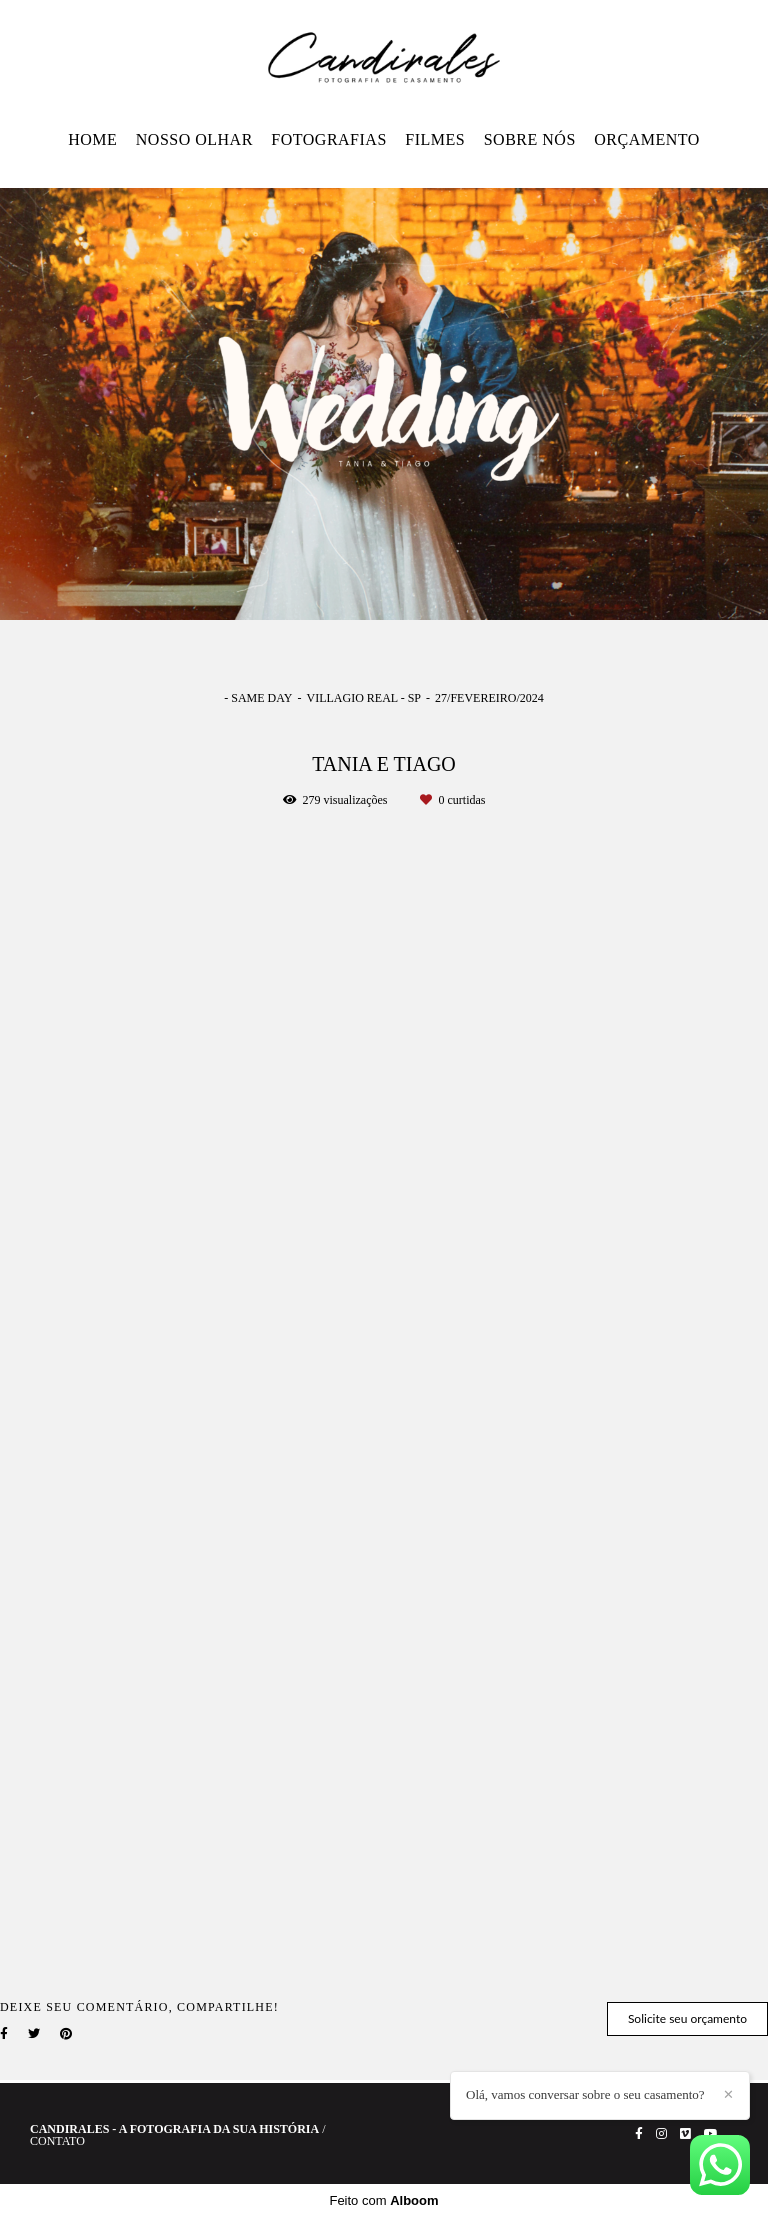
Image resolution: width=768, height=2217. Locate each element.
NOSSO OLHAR (194, 139)
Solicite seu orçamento (687, 2018)
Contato (57, 2141)
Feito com (383, 2200)
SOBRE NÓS (530, 139)
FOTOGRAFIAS (328, 139)
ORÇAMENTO (647, 139)
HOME (92, 139)
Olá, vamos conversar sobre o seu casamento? (585, 2094)
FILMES (435, 139)
